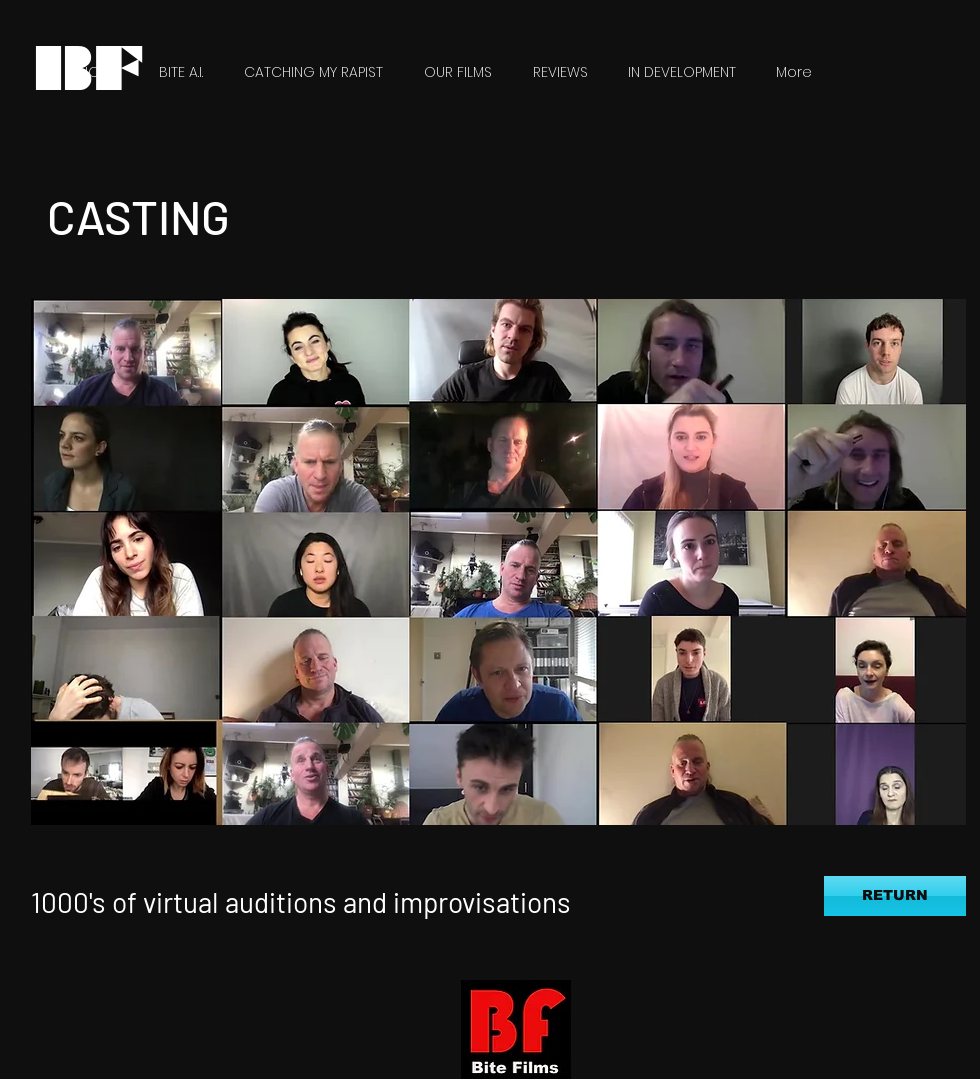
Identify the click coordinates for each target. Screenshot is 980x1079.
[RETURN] (895, 896)
